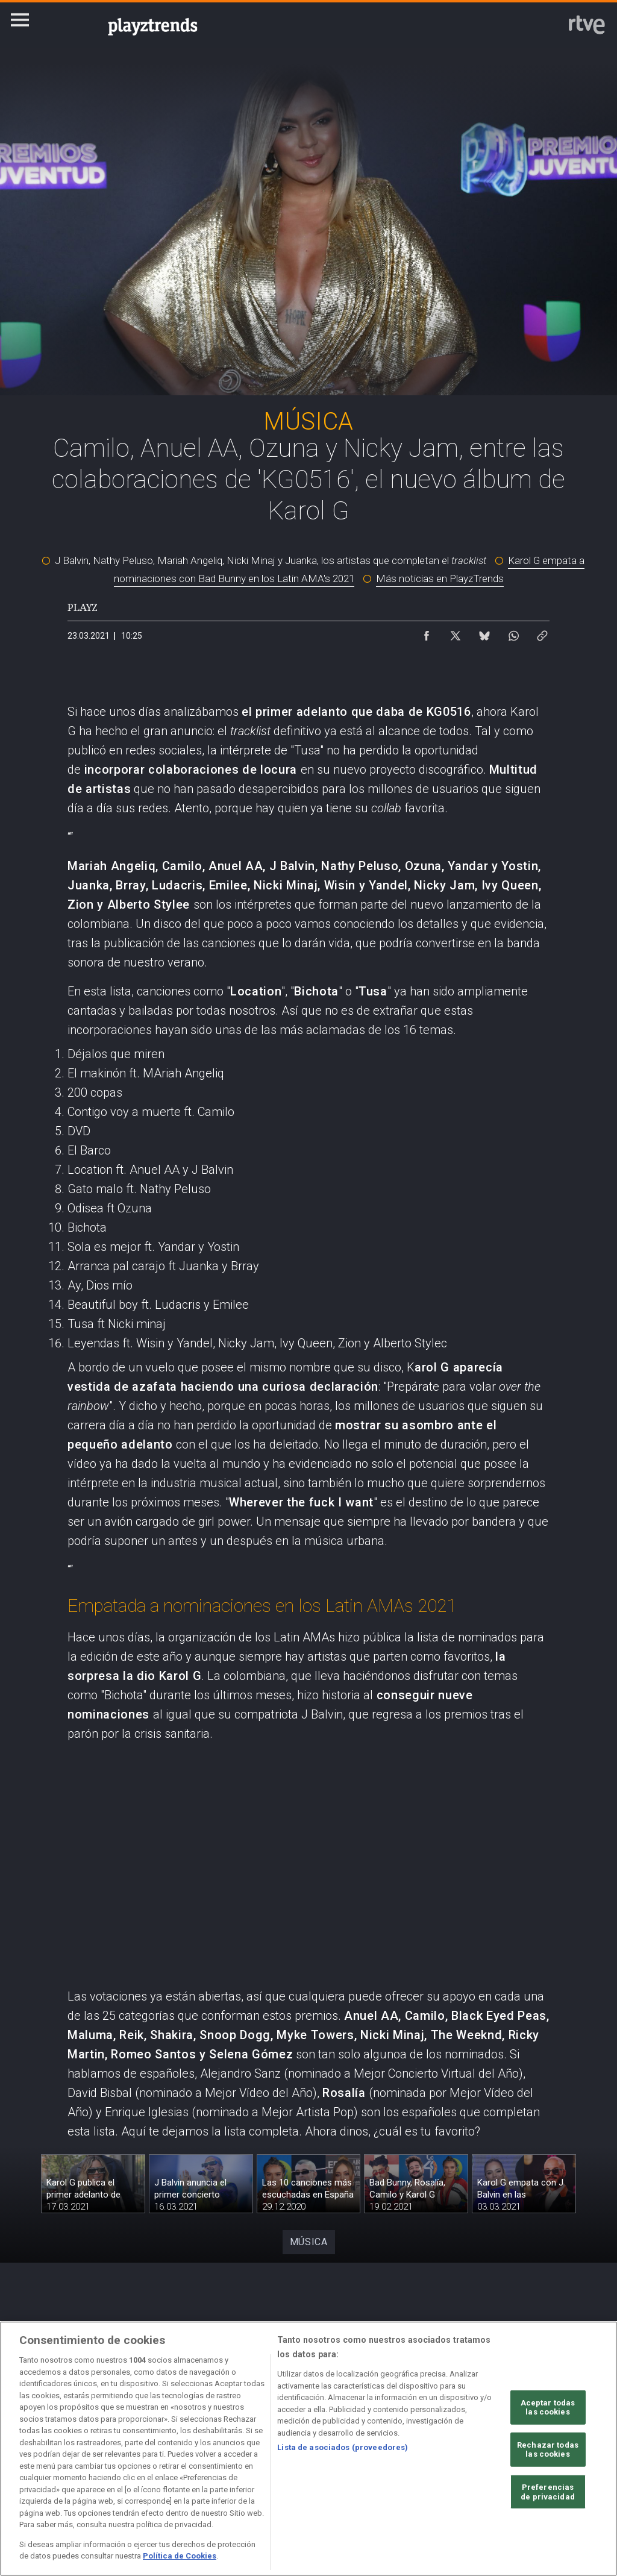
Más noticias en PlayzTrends (440, 578)
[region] (308, 2448)
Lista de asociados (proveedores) (342, 2447)
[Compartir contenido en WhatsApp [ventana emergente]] (513, 632)
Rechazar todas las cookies (547, 2449)
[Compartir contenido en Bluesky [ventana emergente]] (484, 632)
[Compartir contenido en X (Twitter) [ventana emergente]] (455, 632)
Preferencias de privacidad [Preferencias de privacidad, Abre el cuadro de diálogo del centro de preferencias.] (548, 2492)
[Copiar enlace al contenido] (542, 632)
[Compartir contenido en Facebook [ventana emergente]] (426, 632)
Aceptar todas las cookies (548, 2407)
